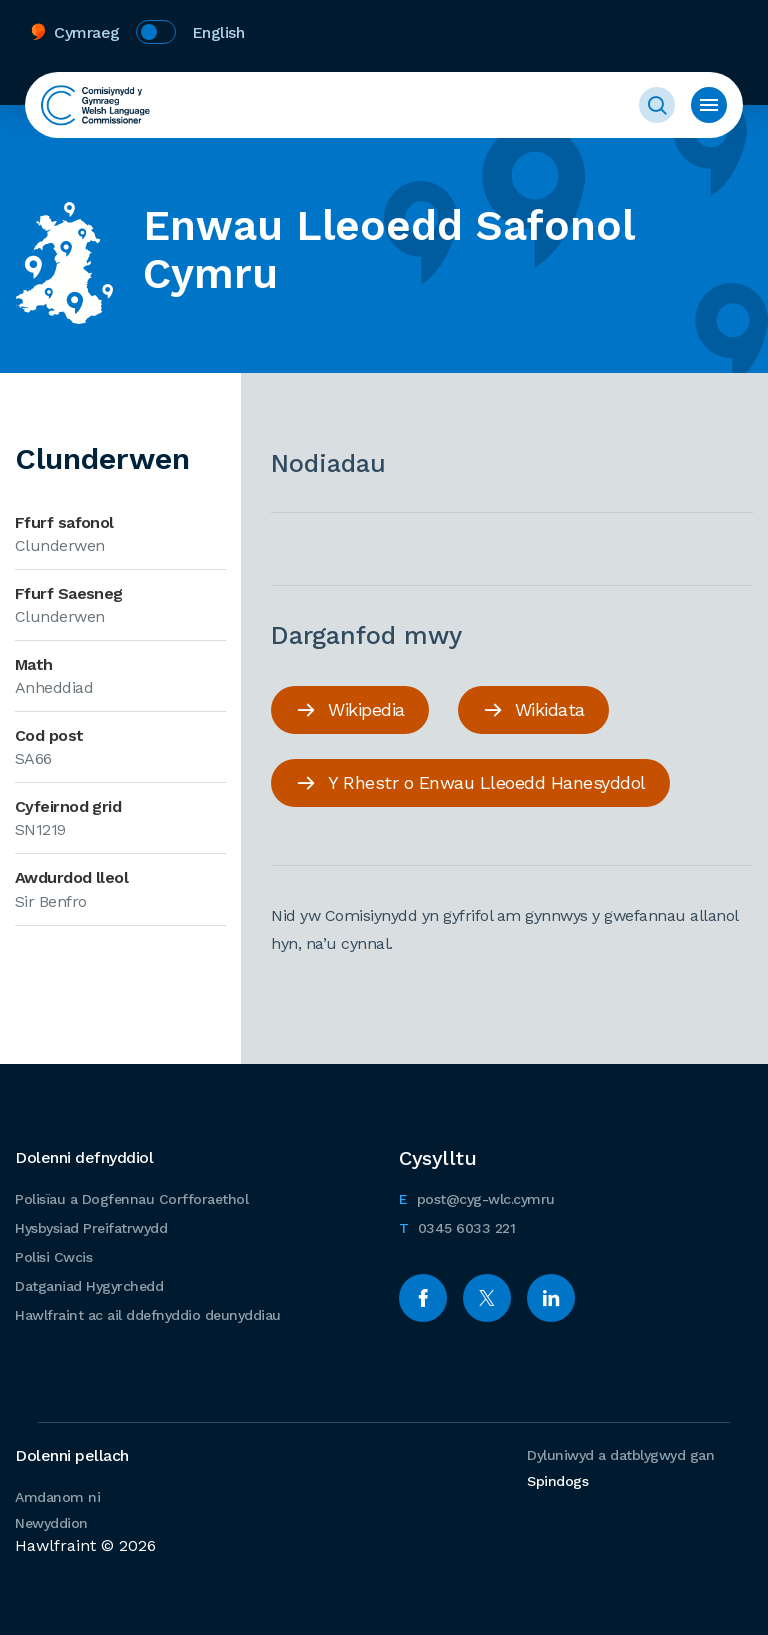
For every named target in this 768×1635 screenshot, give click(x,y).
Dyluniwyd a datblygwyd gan (620, 1468)
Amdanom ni (57, 1497)
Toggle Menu (709, 105)
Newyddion (51, 1523)
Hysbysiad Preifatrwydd (91, 1228)
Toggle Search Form (657, 105)
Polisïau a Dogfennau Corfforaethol (131, 1199)
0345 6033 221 (457, 1225)
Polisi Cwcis (53, 1257)
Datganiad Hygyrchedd (89, 1286)
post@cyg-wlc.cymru (477, 1196)
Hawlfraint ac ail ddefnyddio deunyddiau (148, 1315)
